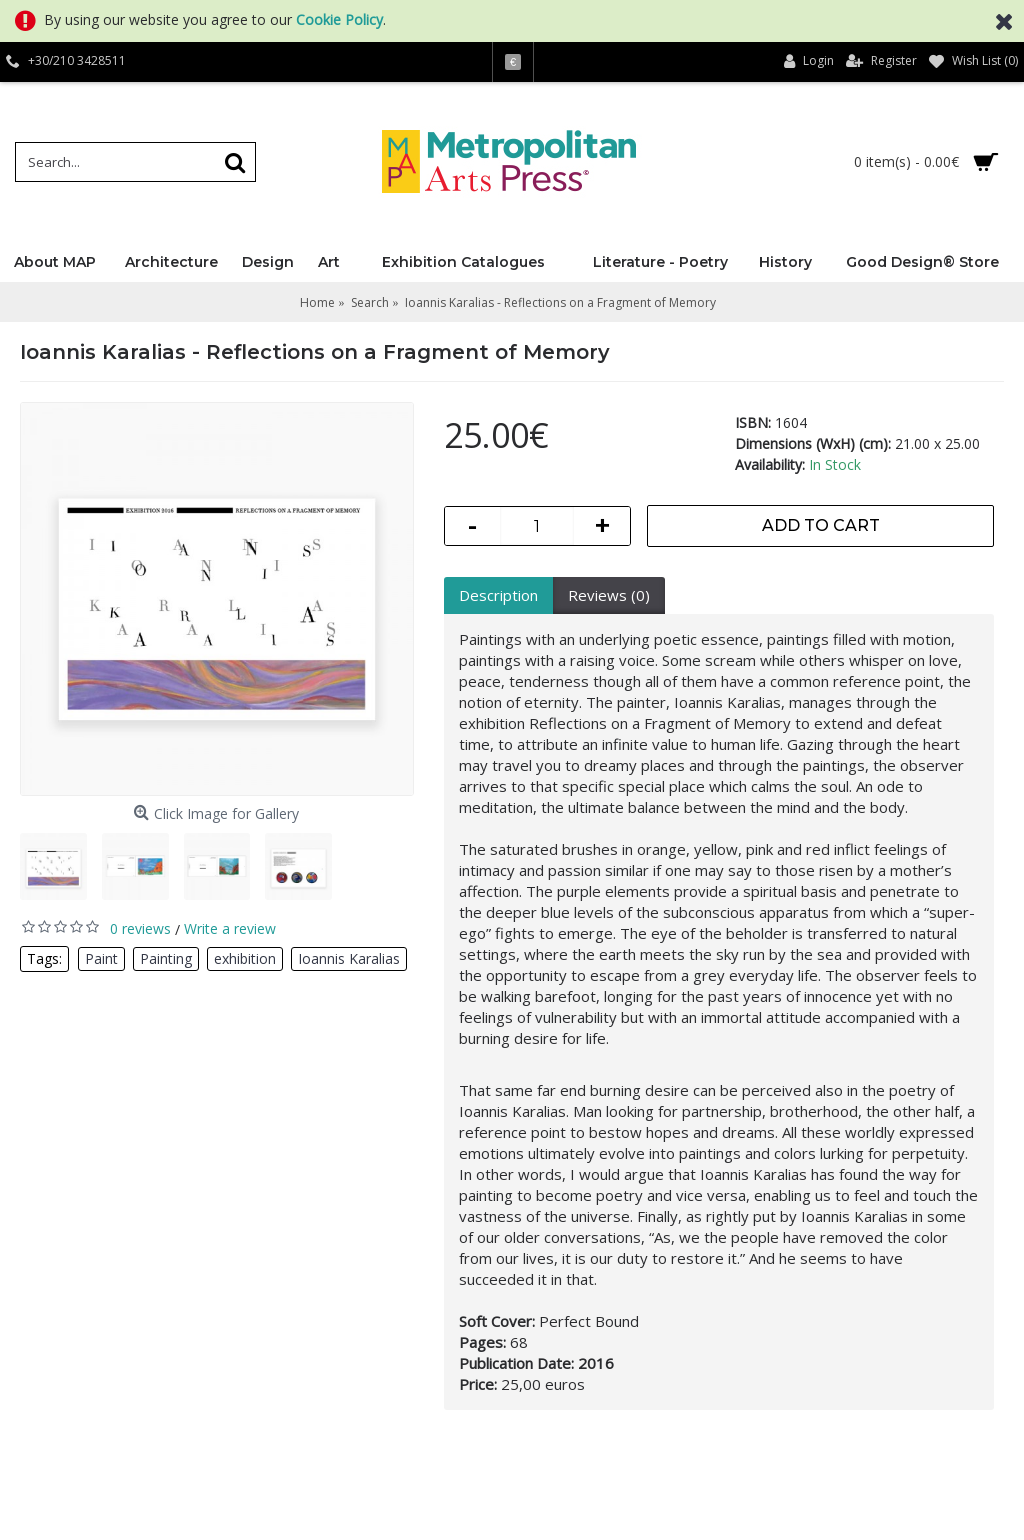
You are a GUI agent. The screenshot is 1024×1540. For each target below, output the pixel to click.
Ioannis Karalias (349, 958)
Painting (166, 958)
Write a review (230, 928)
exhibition (245, 958)
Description (498, 595)
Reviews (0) (609, 595)
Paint (101, 958)
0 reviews (140, 928)
